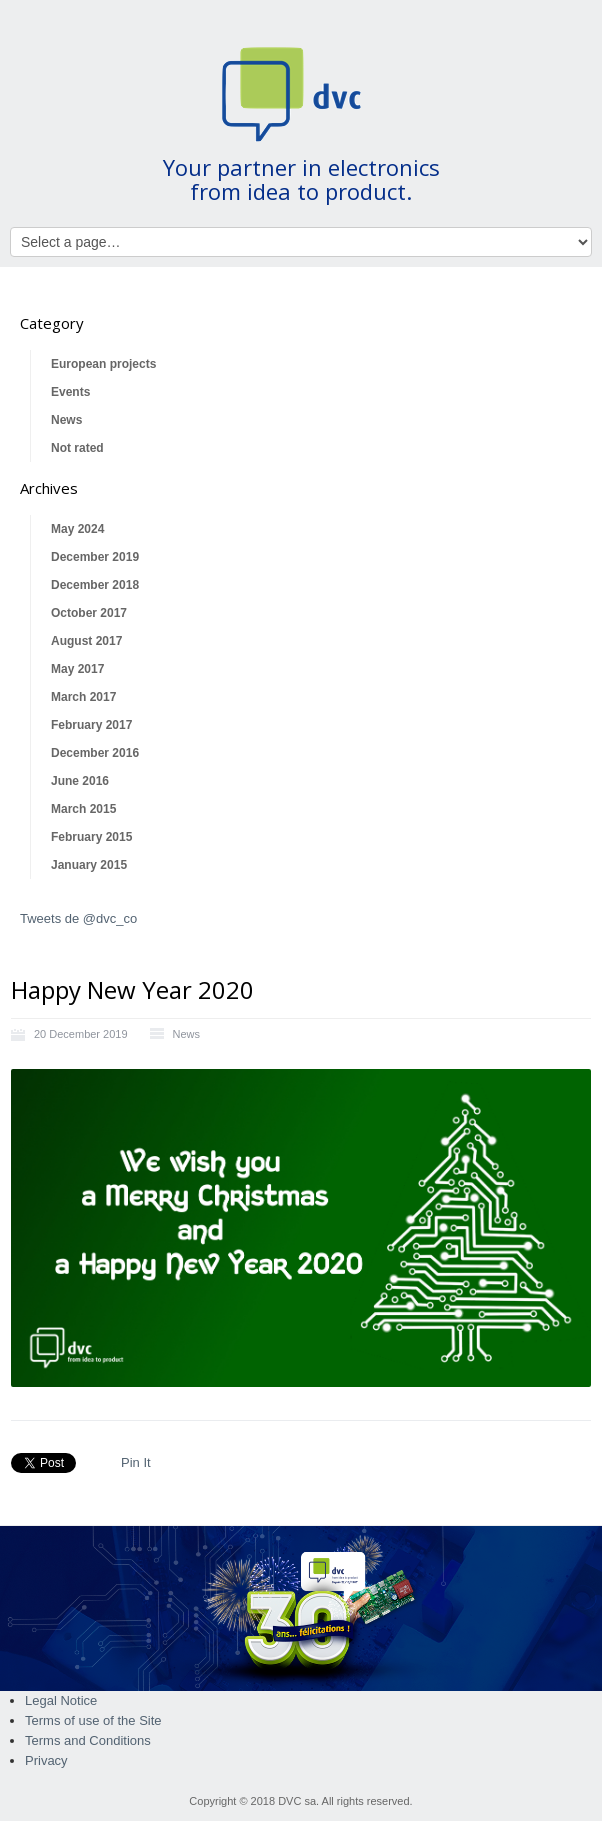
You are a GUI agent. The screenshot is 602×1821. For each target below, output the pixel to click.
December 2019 (95, 557)
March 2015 (83, 809)
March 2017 (83, 697)
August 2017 (86, 641)
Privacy (46, 1760)
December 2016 (95, 753)
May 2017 (77, 669)
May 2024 (77, 529)
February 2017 (91, 725)
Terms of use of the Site (93, 1720)
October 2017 (89, 613)
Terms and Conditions (88, 1740)
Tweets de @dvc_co (78, 918)
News (66, 420)
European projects (103, 364)
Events (70, 392)
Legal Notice (61, 1700)
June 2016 (80, 781)
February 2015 (91, 837)
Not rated (77, 448)
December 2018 (95, 585)
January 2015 (89, 865)
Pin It (136, 1462)
